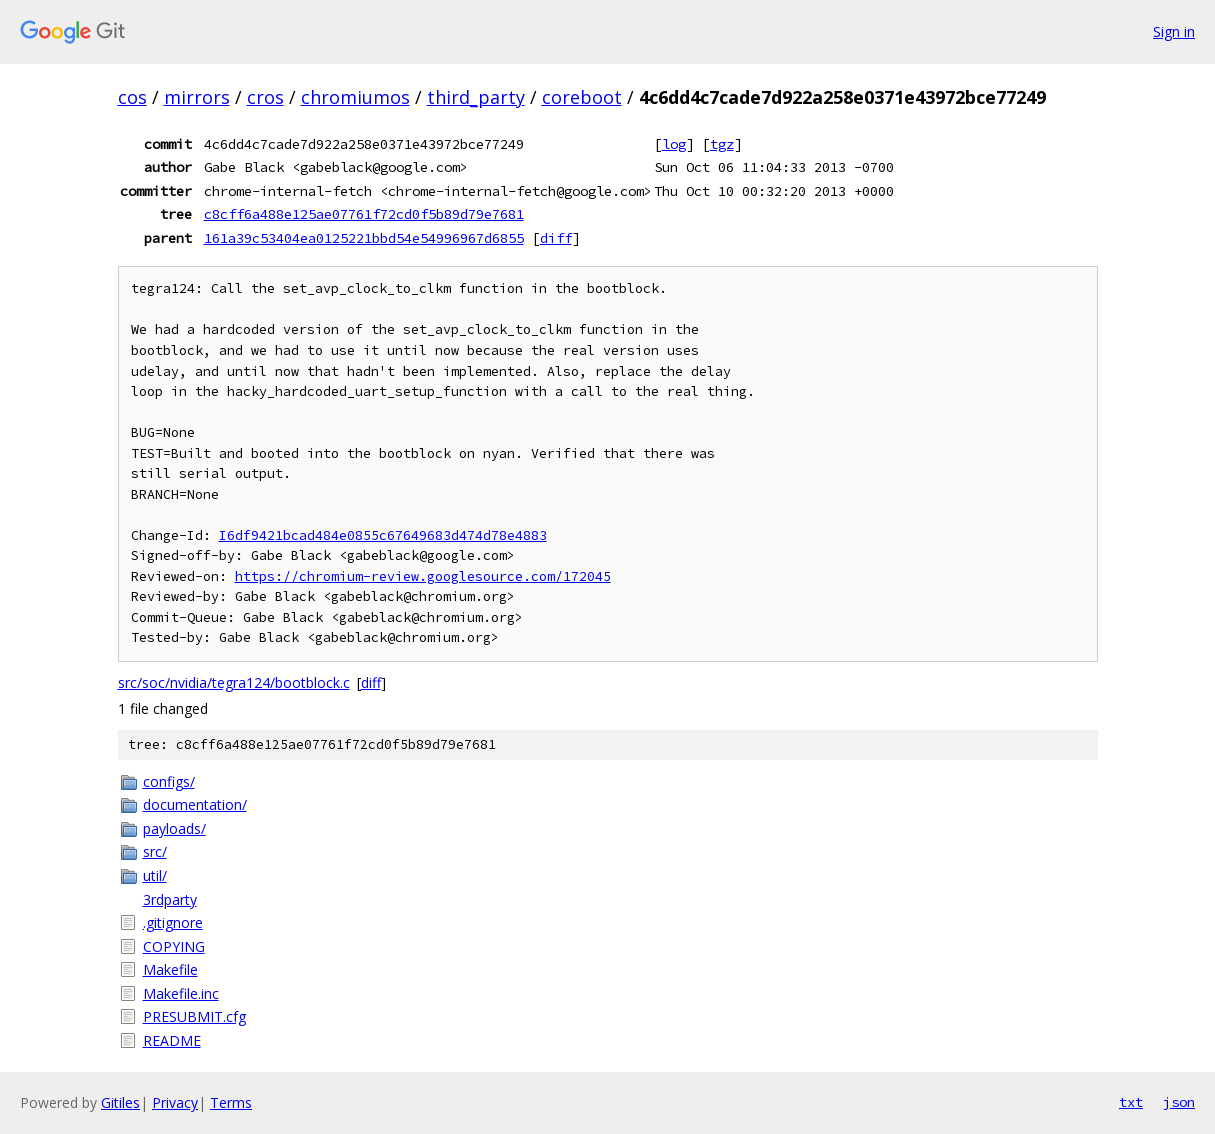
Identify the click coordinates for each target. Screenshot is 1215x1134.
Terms (231, 1102)
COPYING (174, 946)
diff (556, 238)
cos (132, 97)
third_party (476, 97)
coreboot (582, 97)
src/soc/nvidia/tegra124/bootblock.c (234, 682)
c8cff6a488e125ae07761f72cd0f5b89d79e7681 (364, 214)
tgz (722, 144)
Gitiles (120, 1102)
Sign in (1174, 31)
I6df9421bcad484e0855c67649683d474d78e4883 (383, 535)
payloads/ (174, 828)
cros (265, 97)
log (674, 144)
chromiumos (355, 97)
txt (1131, 1102)
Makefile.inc (181, 993)
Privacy (175, 1102)
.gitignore (173, 922)
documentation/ (195, 804)
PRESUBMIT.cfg (194, 1016)
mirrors (197, 97)
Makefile (170, 969)
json (1179, 1102)
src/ (155, 851)
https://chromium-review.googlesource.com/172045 (423, 576)
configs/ (169, 781)
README (172, 1040)
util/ (155, 875)
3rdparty (170, 899)
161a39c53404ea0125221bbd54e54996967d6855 (364, 238)
